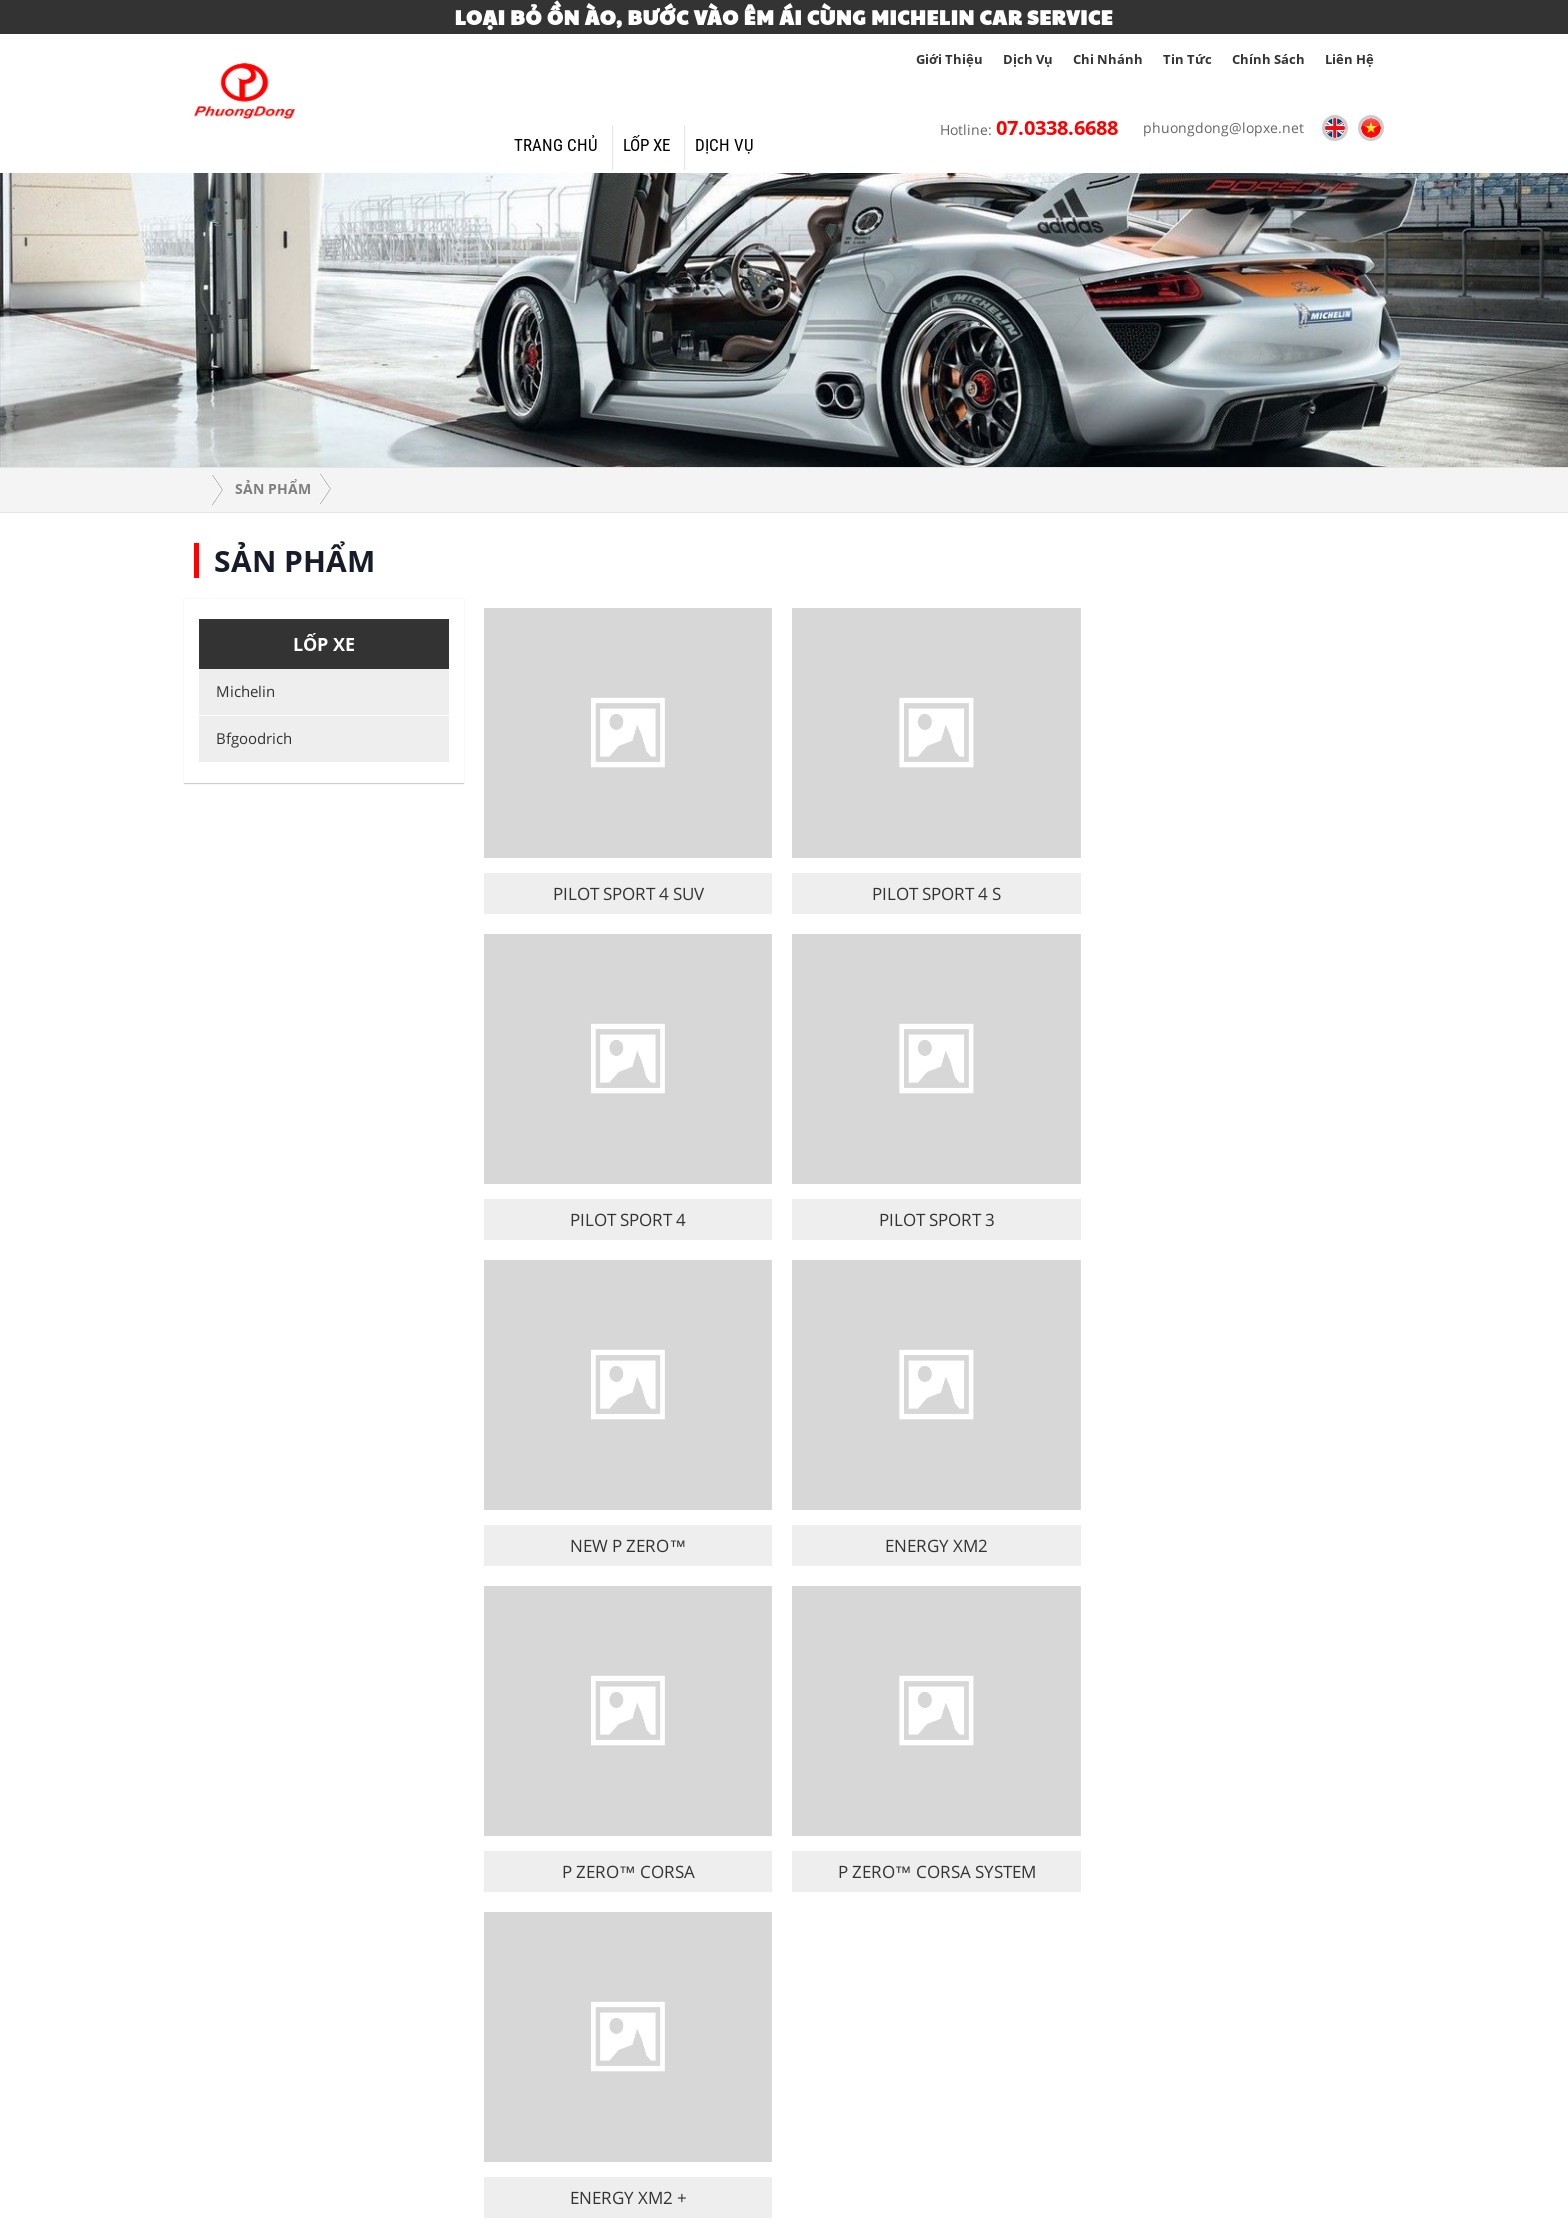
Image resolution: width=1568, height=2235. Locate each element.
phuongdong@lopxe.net (1218, 127)
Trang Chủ (556, 145)
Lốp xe (646, 145)
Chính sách (1268, 59)
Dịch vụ (1028, 59)
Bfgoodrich (250, 738)
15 (976, 1629)
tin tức (1187, 59)
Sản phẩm (273, 488)
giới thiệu (949, 59)
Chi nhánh (1108, 59)
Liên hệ (1349, 59)
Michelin (242, 691)
